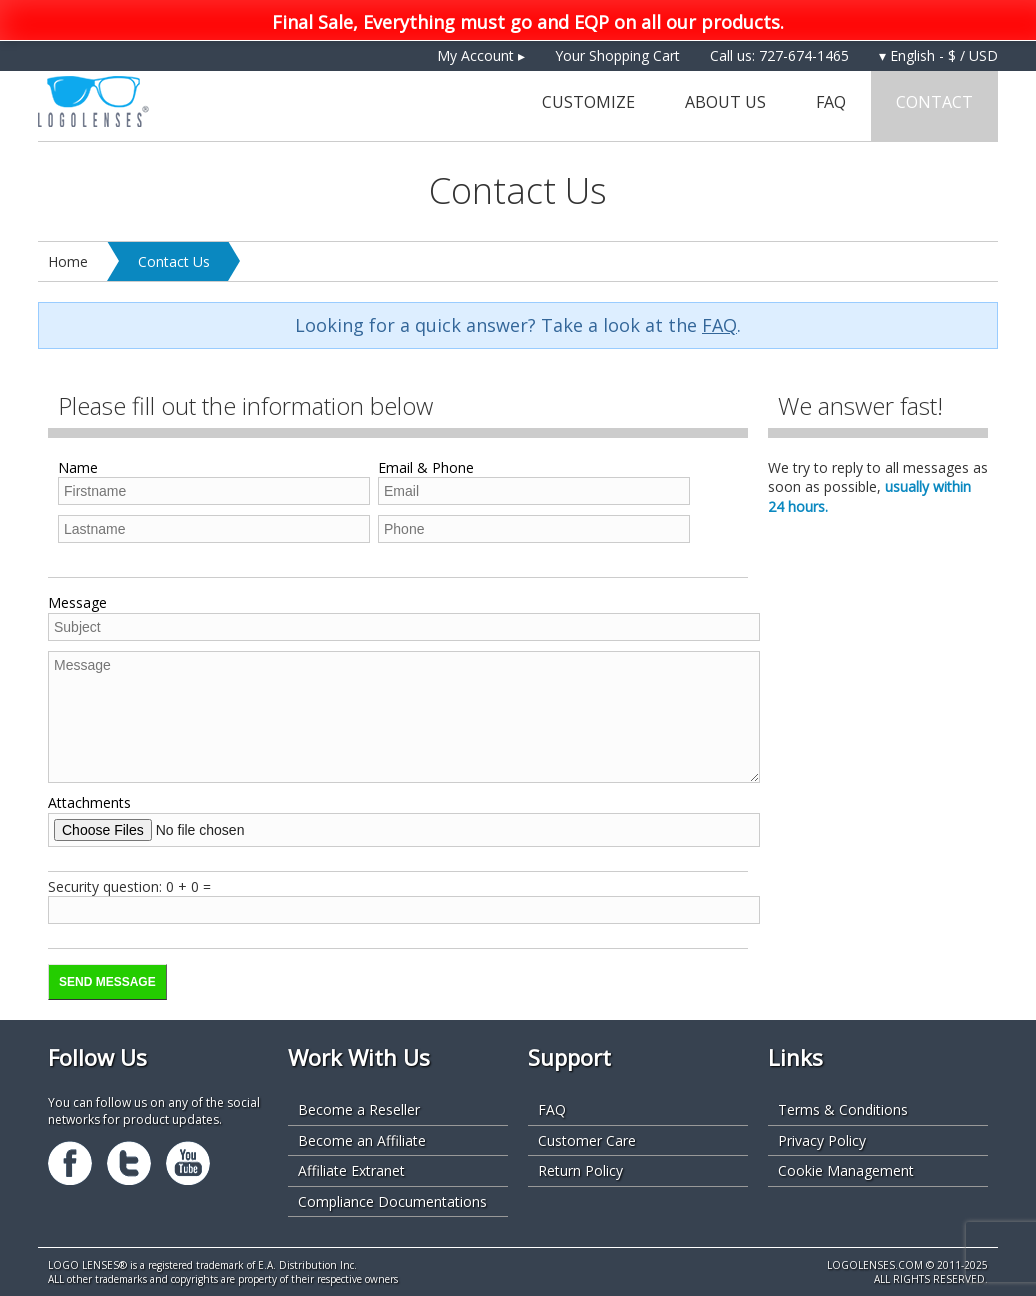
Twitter (129, 1163)
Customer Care (587, 1140)
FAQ (831, 102)
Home (68, 261)
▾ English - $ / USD (938, 55)
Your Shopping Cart (617, 55)
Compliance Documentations (392, 1201)
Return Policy (580, 1170)
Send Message (107, 982)
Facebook (70, 1163)
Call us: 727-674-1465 (779, 55)
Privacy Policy (822, 1140)
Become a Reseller (359, 1109)
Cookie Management (846, 1170)
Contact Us (174, 261)
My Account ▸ (481, 55)
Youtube (188, 1163)
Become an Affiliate (362, 1140)
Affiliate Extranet (351, 1170)
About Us (725, 102)
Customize (588, 102)
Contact (934, 102)
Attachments (89, 802)
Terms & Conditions (843, 1109)
